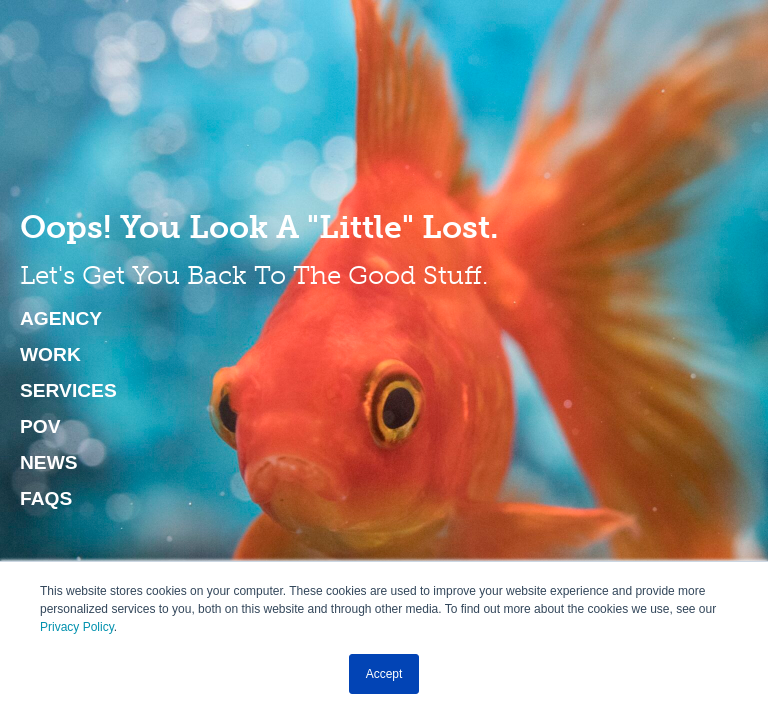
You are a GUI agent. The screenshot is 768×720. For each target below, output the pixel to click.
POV (40, 427)
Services (68, 391)
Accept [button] (384, 674)
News (49, 463)
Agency (61, 319)
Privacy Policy (77, 627)
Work (50, 355)
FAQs (46, 499)
